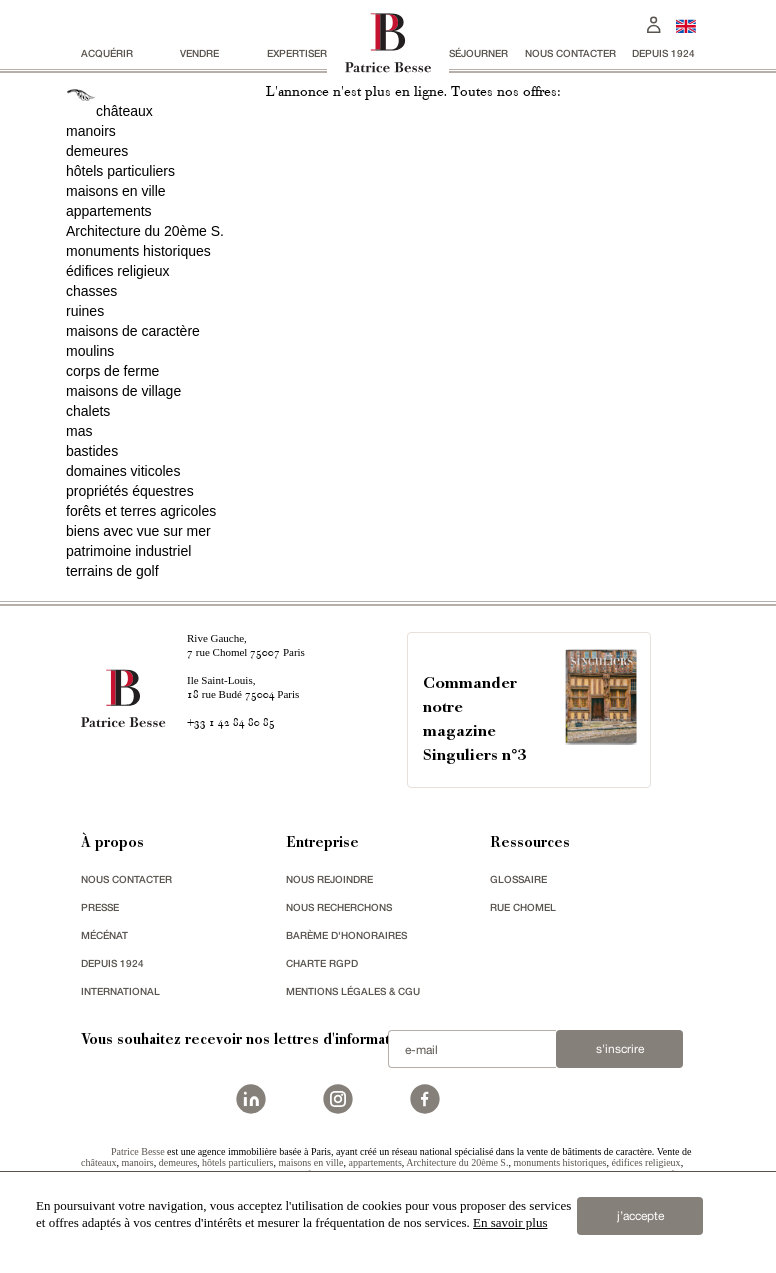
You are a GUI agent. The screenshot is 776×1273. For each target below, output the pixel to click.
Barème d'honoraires (346, 935)
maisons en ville (116, 191)
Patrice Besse (138, 1151)
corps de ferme (112, 371)
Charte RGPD (322, 963)
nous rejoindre (329, 879)
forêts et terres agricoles (141, 511)
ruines (85, 311)
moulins (90, 351)
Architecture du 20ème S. (145, 231)
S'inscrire (620, 1049)
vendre (199, 53)
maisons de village (123, 391)
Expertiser (297, 53)
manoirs (91, 131)
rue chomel (523, 907)
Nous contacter (570, 53)
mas (79, 431)
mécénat (104, 935)
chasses (91, 291)
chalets (88, 411)
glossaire (518, 879)
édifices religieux (118, 271)
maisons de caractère (133, 331)
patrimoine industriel (128, 551)
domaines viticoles (123, 471)
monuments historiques (138, 251)
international (120, 991)
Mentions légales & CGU (353, 991)
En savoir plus (510, 1222)
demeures (97, 151)
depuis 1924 (663, 53)
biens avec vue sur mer (138, 531)
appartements (109, 211)
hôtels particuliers (120, 171)
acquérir (107, 53)
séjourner (478, 53)
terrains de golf (112, 571)
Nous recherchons (339, 907)
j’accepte (640, 1216)
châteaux (124, 111)
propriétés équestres (130, 491)
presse (100, 907)
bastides (92, 451)
